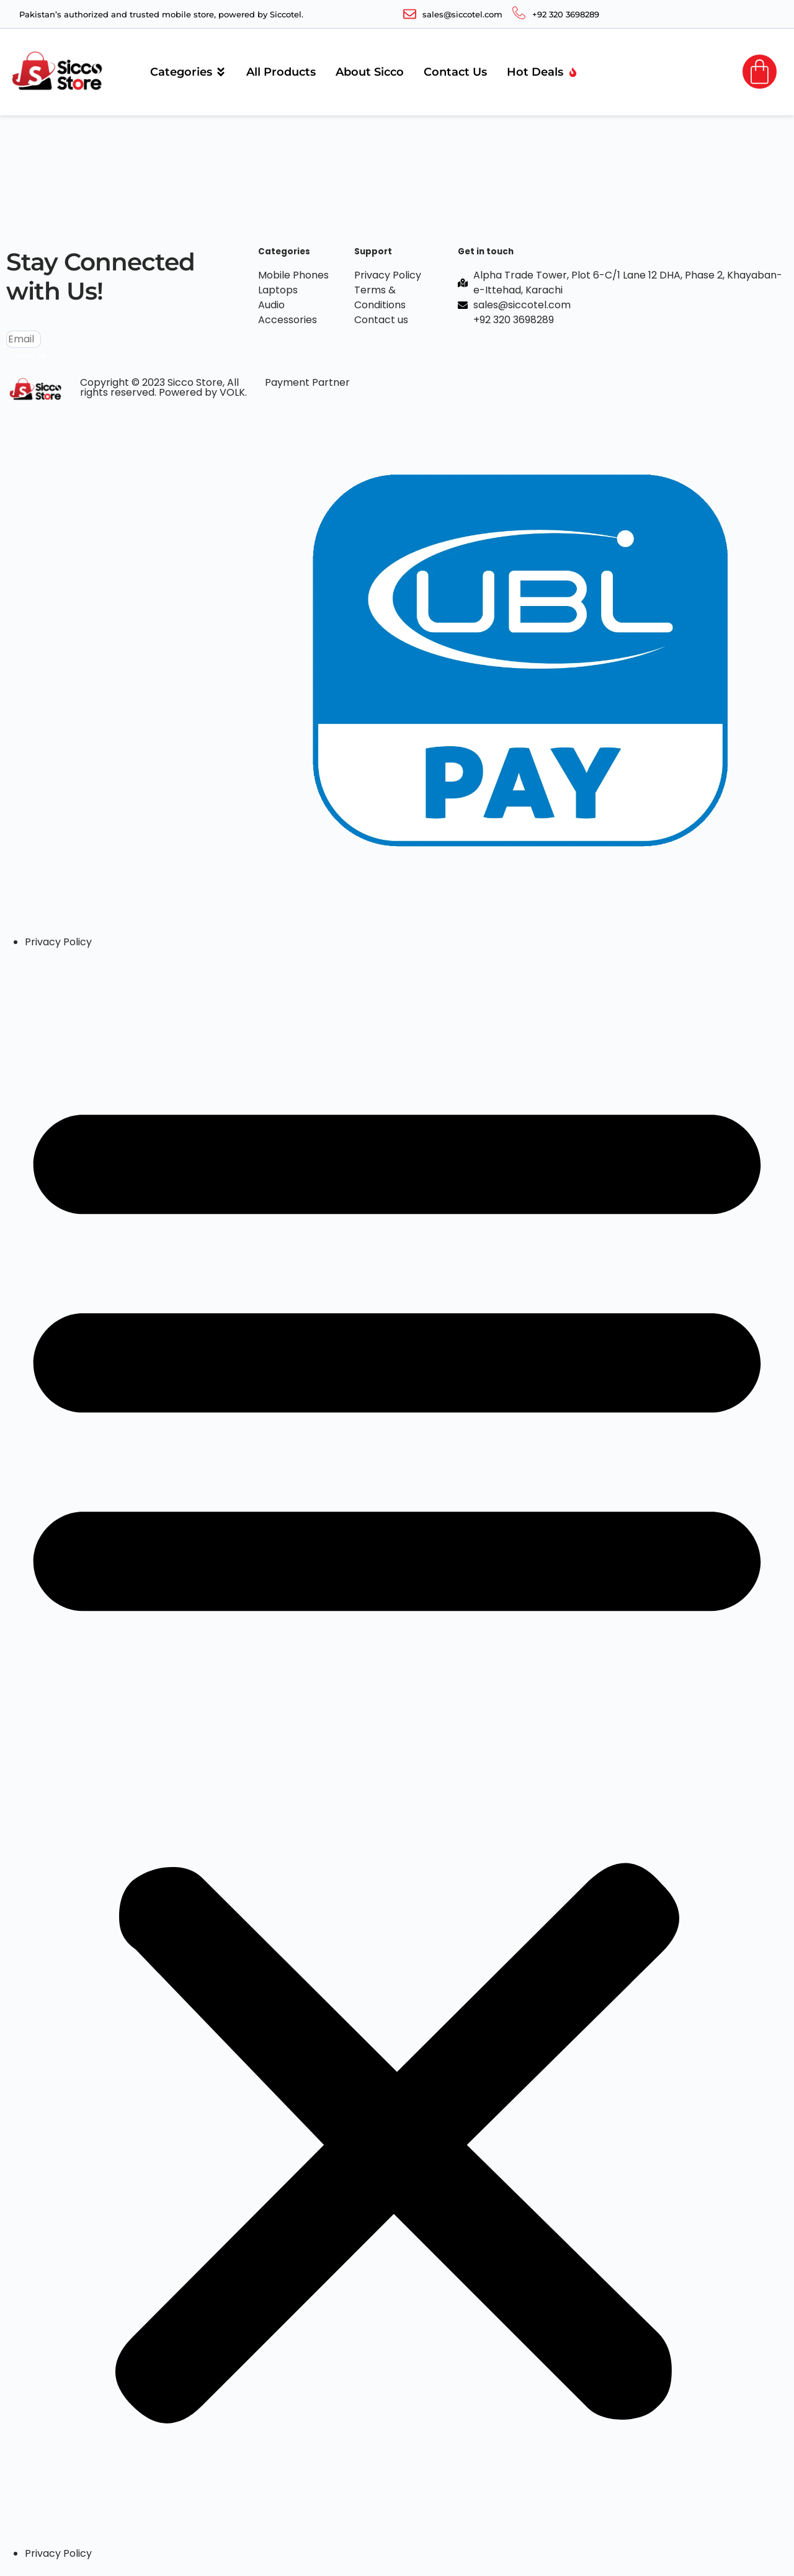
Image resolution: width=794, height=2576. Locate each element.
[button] (397, 1748)
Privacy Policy (58, 942)
